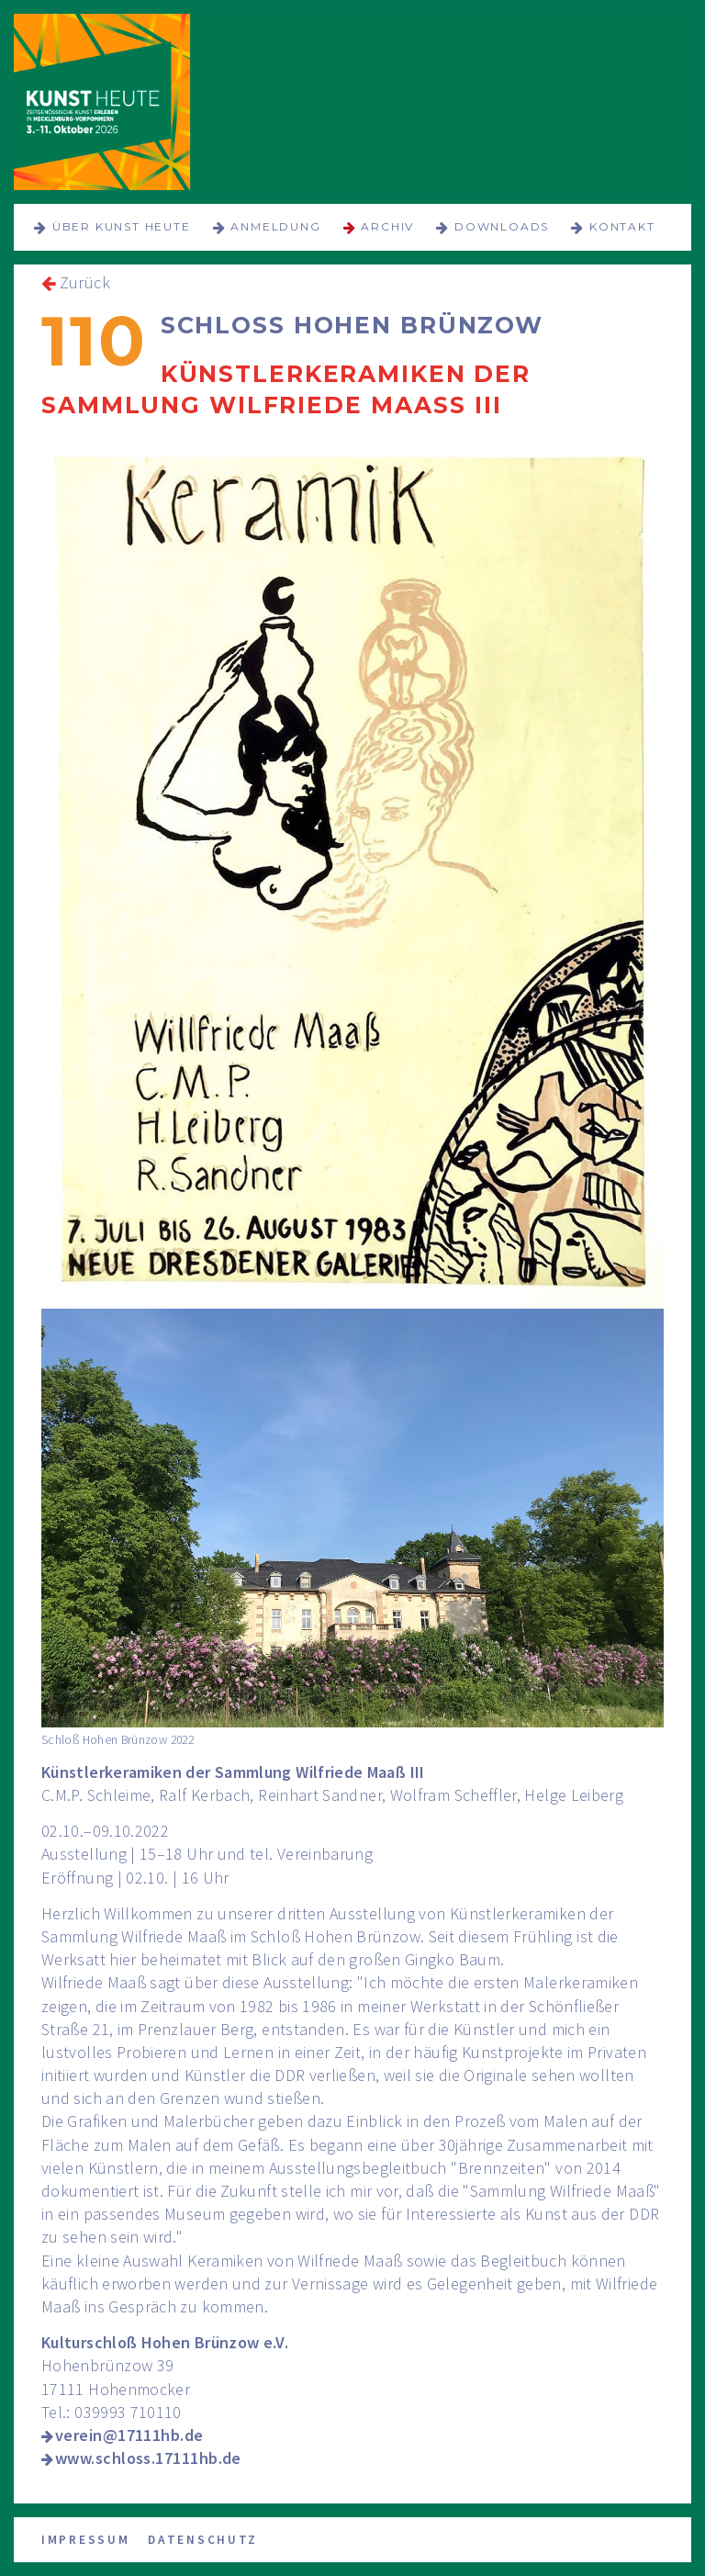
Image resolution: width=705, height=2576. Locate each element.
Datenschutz (203, 2540)
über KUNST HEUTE (121, 226)
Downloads (501, 226)
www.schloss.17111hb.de (148, 2458)
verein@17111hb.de (129, 2435)
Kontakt (622, 226)
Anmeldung (275, 226)
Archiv (387, 226)
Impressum (85, 2540)
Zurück (85, 282)
